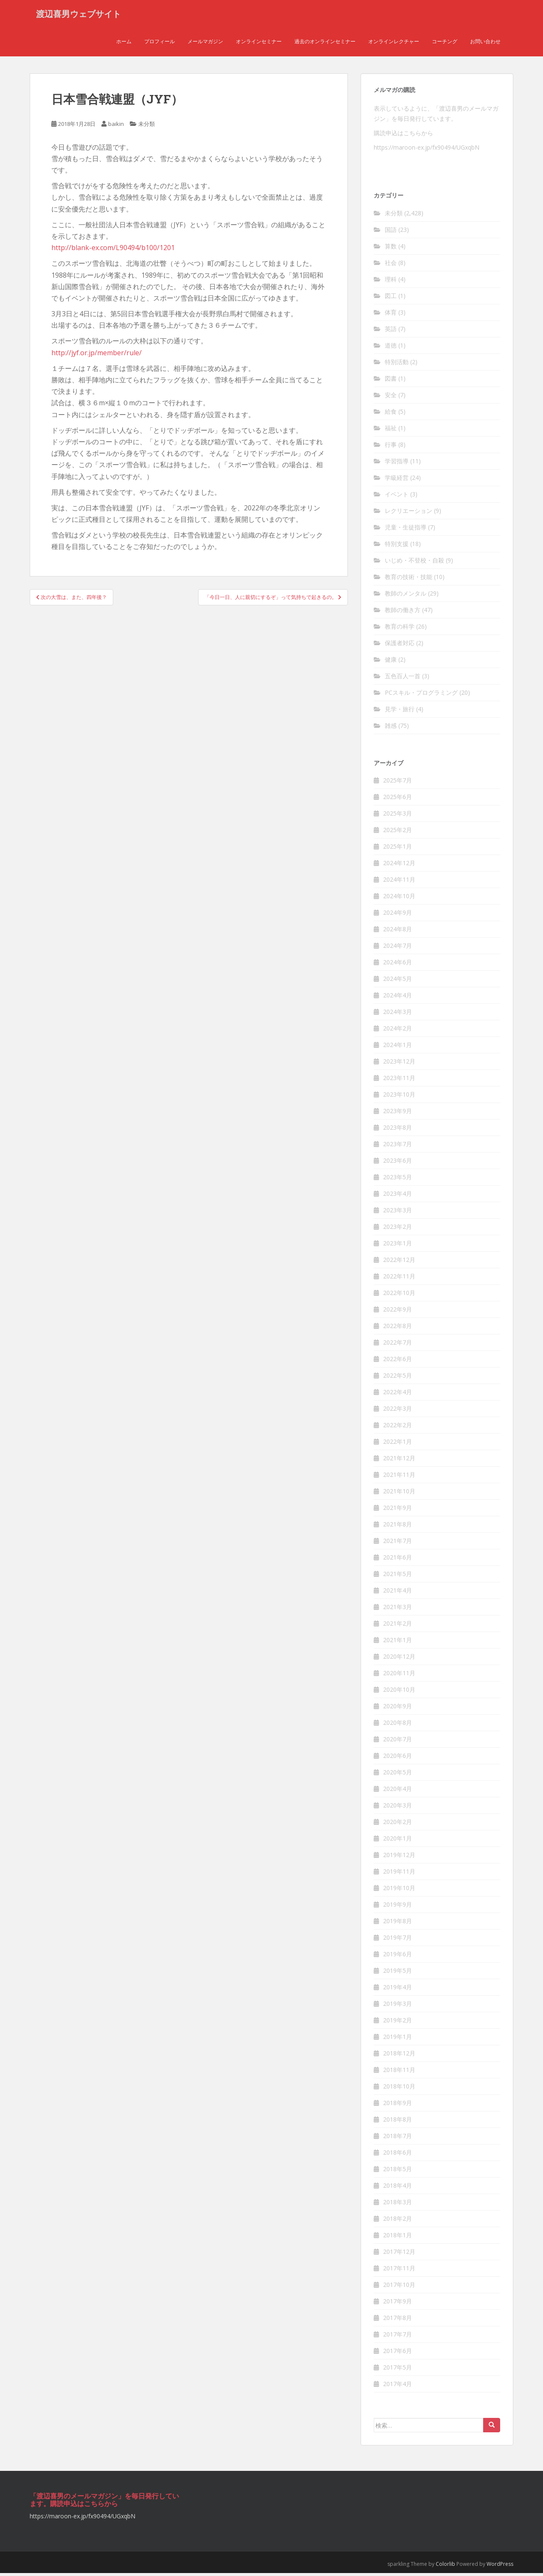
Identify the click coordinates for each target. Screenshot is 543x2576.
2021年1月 (397, 1643)
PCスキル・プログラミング (421, 695)
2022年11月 (399, 1279)
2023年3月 (397, 1213)
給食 (391, 414)
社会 (391, 266)
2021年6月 (397, 1560)
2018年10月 (399, 2089)
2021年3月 (397, 1610)
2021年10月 (399, 1494)
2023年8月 (397, 1130)
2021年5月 (397, 1577)
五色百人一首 (402, 679)
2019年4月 (397, 1990)
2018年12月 (399, 2056)
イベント (397, 497)
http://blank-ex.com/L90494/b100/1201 (113, 250)
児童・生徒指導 (405, 530)
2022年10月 (399, 1296)
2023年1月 (397, 1246)
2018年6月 (397, 2155)
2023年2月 (397, 1229)
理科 (391, 282)
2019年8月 (397, 1924)
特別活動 (397, 365)
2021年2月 (397, 1626)
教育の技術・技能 (408, 580)
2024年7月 (397, 948)
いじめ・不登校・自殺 (414, 563)
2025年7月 (397, 783)
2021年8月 (397, 1527)
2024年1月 (397, 1048)
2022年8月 (397, 1329)
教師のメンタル (405, 596)
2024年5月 (397, 981)
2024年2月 (397, 1031)
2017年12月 (399, 2254)
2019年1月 (397, 2040)
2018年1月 (397, 2238)
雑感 (391, 728)
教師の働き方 (402, 613)
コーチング (444, 44)
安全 (391, 398)
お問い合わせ (485, 44)
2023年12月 (399, 1064)
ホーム (124, 44)
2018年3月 (397, 2205)
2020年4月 (397, 1792)
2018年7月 (397, 2139)
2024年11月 (399, 882)
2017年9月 (397, 2304)
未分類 (146, 127)
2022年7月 (397, 1345)
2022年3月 (397, 1411)
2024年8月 (397, 932)
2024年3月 (397, 1015)
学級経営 (397, 480)
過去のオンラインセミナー (324, 44)
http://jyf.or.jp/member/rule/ (96, 355)
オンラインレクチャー (393, 44)
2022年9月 (397, 1312)
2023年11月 (399, 1081)
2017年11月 (399, 2271)
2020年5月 (397, 1775)
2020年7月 (397, 1742)
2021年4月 (397, 1593)
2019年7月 (397, 1940)
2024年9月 (397, 915)
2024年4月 (397, 998)
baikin (116, 127)
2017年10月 (399, 2288)
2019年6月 (397, 1957)
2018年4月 (397, 2188)
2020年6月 (397, 1758)
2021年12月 (399, 1461)
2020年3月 (397, 1808)
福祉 (391, 431)
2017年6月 (397, 2354)
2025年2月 (397, 833)
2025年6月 (397, 800)
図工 (391, 299)
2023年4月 (397, 1196)
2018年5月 (397, 2172)
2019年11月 (399, 1874)
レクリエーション (408, 514)
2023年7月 (397, 1147)
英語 (391, 332)
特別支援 (397, 547)
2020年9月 (397, 1709)
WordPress (500, 2566)
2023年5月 (397, 1180)
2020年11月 (399, 1676)
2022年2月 (397, 1428)
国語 (391, 232)
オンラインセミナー (259, 44)
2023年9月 (397, 1114)
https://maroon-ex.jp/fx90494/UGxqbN (426, 150)
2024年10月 (399, 899)
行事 (391, 447)
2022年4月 (397, 1395)
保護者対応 (399, 646)
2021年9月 (397, 1511)
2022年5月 (397, 1378)
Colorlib (445, 2566)
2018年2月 (397, 2221)
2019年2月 (397, 2023)
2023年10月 (399, 1097)
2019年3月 (397, 2006)
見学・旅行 (399, 712)
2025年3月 (397, 816)
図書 (391, 381)
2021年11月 (399, 1477)
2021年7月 (397, 1544)
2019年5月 (397, 1973)
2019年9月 (397, 1907)
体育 (391, 315)
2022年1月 (397, 1444)
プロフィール (159, 44)
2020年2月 (397, 1825)
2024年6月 (397, 965)
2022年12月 (399, 1263)
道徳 (391, 348)
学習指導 (397, 464)
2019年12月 (399, 1858)
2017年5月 (397, 2370)
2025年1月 (397, 849)
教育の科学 (399, 629)
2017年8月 (397, 2321)
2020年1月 (397, 1841)
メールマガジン (205, 44)
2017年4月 (397, 2387)
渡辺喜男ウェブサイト (78, 14)
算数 (391, 249)
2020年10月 (399, 1692)
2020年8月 (397, 1725)
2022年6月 (397, 1362)
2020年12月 (399, 1659)
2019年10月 (399, 1891)
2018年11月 (399, 2073)
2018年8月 (397, 2122)
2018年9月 (397, 2106)
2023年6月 (397, 1163)
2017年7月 (397, 2337)
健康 (391, 662)
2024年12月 (399, 866)
